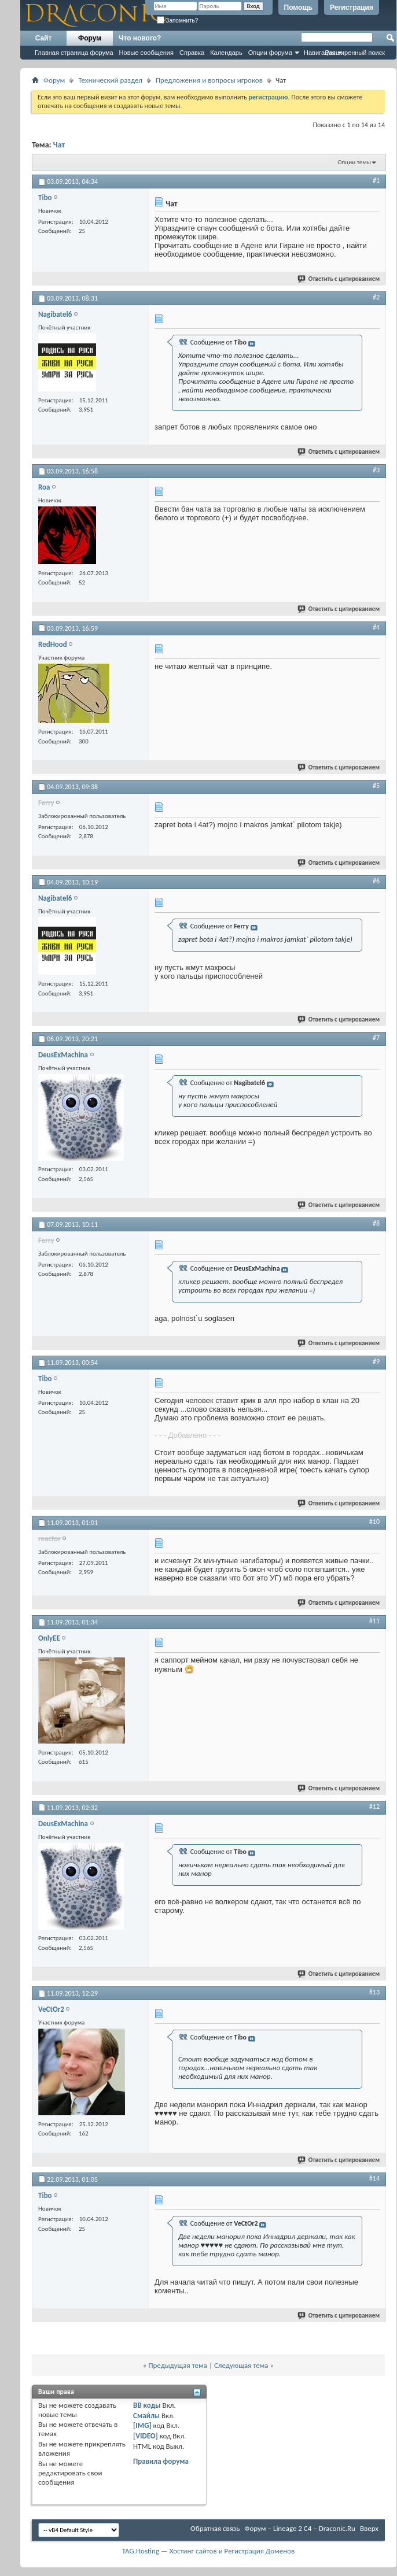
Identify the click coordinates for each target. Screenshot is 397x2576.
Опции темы (354, 162)
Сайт (43, 38)
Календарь (226, 52)
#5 (376, 786)
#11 (374, 1621)
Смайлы (146, 2415)
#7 (376, 1038)
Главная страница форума (74, 52)
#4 (376, 627)
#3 (376, 470)
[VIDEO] (145, 2435)
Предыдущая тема (177, 2365)
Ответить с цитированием (339, 279)
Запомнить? (177, 20)
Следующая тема (241, 2365)
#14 (374, 2178)
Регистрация (351, 7)
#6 (376, 881)
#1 (376, 180)
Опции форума (270, 52)
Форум (89, 38)
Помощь (298, 7)
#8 (376, 1223)
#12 (374, 1807)
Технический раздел (110, 80)
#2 (376, 297)
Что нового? (140, 38)
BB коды (147, 2405)
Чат (59, 145)
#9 (376, 1361)
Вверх (369, 2528)
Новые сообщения (146, 52)
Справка (191, 52)
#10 (374, 1522)
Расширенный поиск (355, 52)
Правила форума (161, 2461)
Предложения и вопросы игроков (209, 80)
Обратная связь (215, 2528)
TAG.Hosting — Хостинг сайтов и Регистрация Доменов (208, 2551)
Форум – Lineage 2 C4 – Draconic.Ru (299, 2528)
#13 (374, 1992)
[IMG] (142, 2425)
